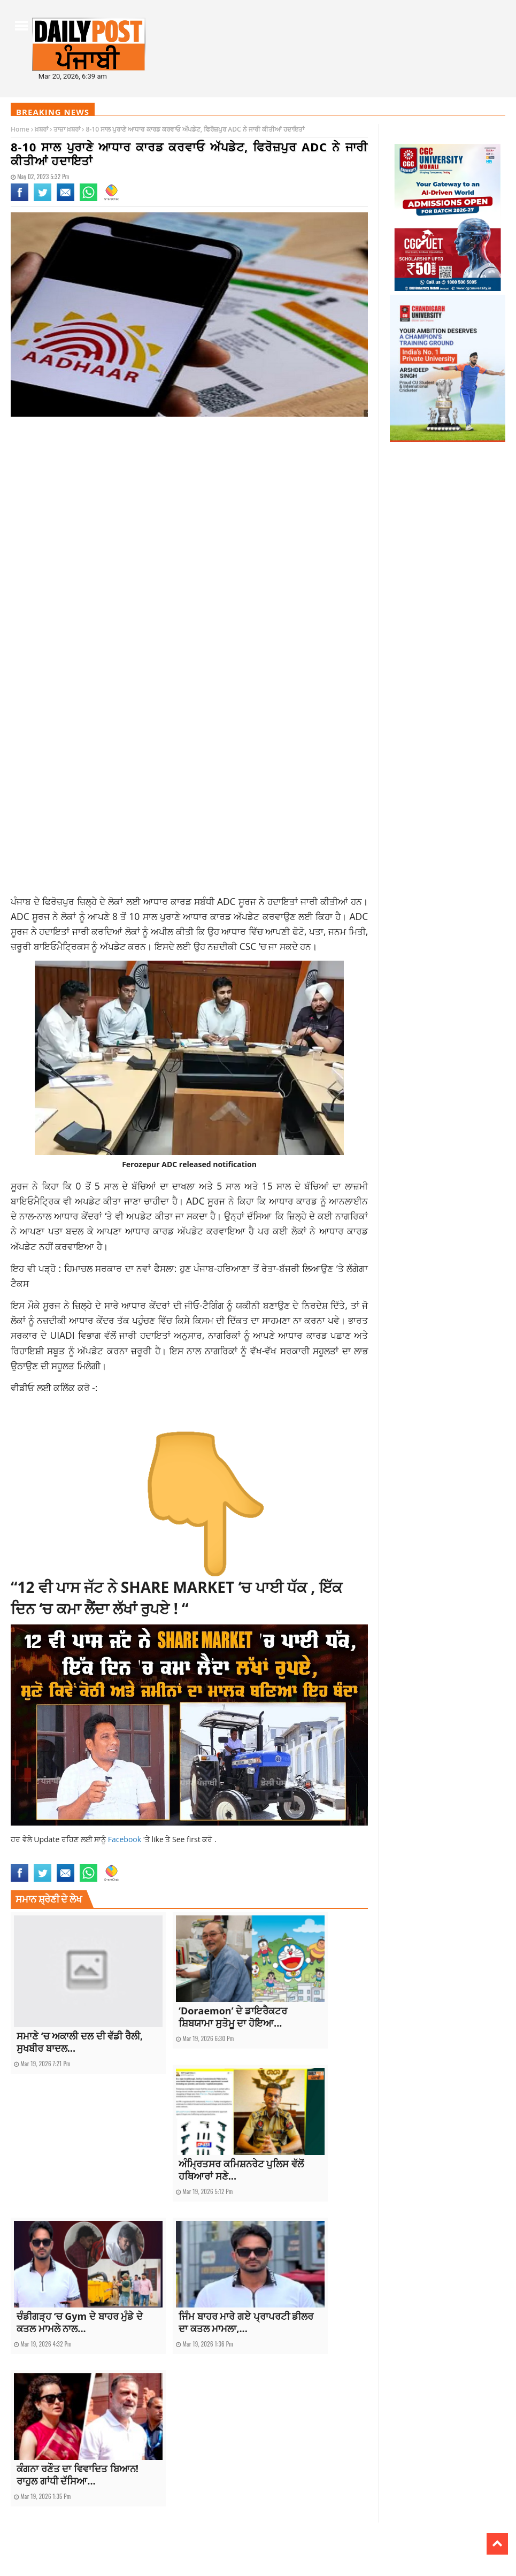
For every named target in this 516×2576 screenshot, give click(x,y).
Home (20, 129)
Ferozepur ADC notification (111, 1857)
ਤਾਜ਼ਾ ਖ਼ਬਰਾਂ (66, 129)
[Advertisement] (189, 510)
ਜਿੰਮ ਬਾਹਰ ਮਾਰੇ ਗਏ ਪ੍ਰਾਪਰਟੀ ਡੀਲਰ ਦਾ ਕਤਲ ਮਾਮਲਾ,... (246, 2322)
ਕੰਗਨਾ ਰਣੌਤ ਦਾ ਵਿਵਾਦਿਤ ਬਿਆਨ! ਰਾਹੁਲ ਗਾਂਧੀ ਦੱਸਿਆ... (77, 2474)
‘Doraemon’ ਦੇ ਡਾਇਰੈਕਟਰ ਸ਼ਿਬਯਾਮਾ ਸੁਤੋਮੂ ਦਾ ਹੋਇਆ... (233, 2016)
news (252, 1857)
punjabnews (278, 1857)
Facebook (125, 1839)
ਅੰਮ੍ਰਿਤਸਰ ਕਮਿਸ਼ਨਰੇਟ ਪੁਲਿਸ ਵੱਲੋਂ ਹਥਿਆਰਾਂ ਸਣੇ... (241, 2169)
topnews (338, 1857)
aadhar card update (40, 1857)
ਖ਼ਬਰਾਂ (41, 129)
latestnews (227, 1857)
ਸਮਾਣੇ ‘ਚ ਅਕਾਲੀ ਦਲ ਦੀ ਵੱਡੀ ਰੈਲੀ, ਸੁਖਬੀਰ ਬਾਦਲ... (80, 2041)
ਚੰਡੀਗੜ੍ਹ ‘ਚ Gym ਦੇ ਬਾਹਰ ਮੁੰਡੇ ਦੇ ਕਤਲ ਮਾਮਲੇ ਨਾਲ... (80, 2322)
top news (311, 1857)
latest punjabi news (180, 1857)
